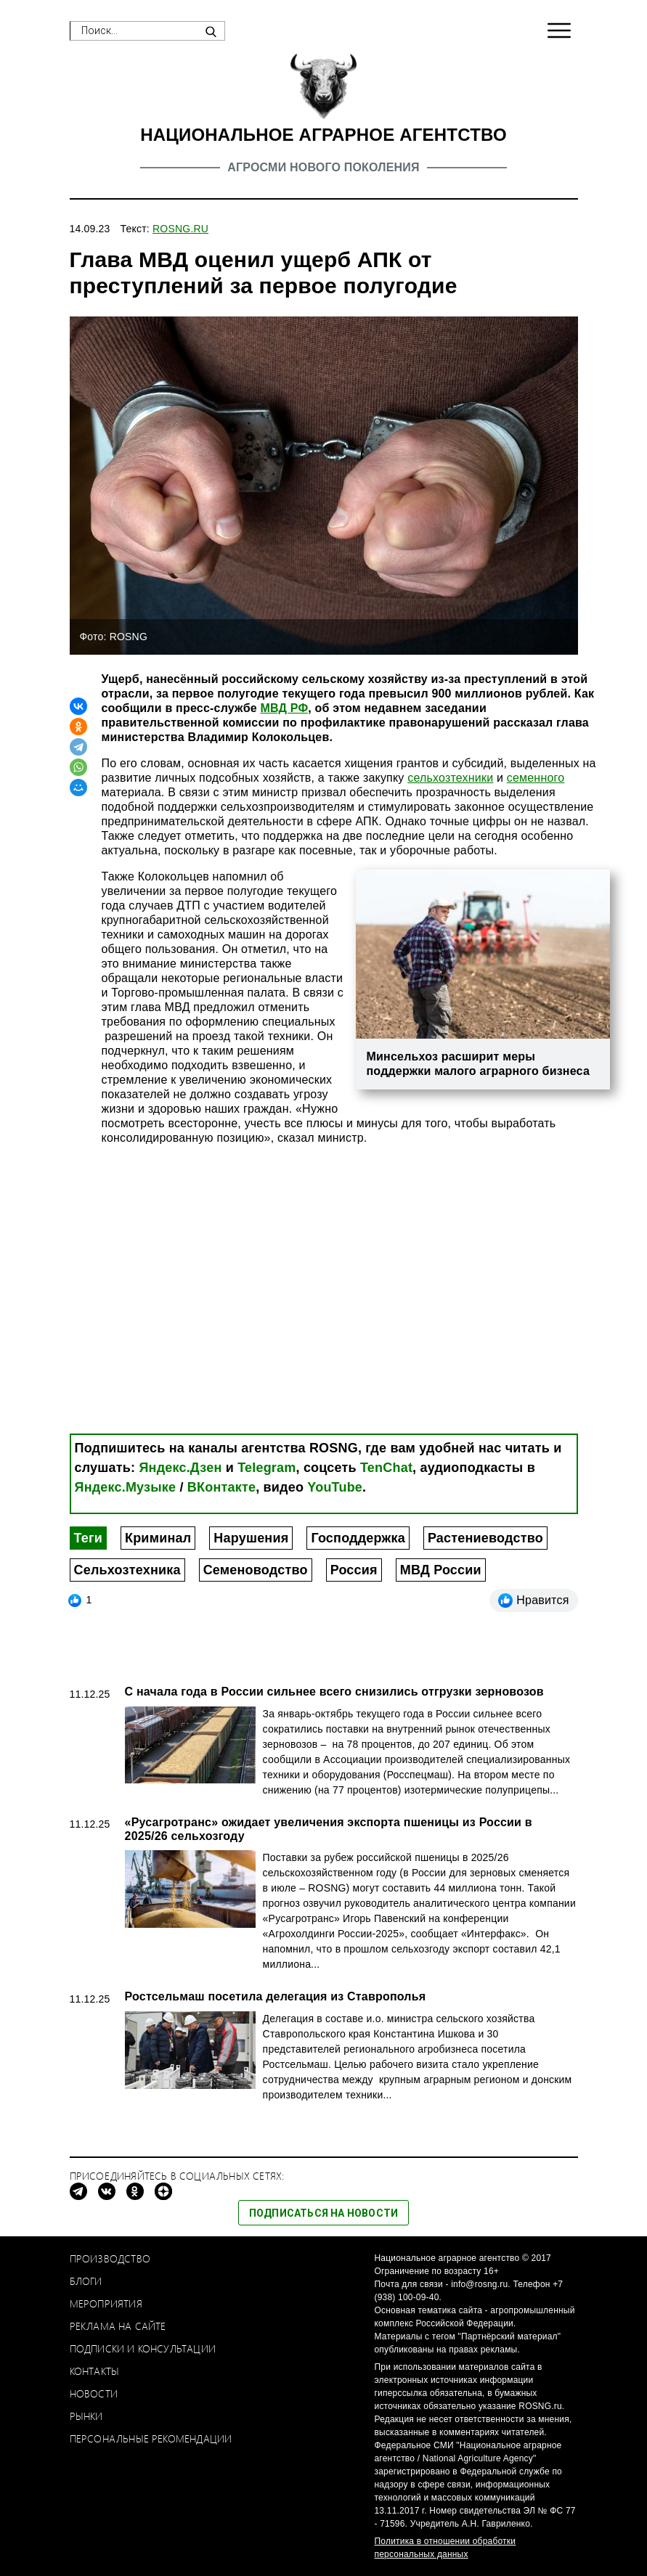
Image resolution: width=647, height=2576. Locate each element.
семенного (536, 778)
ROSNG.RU (180, 228)
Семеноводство (255, 1570)
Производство (110, 2258)
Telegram (266, 1467)
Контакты (95, 2371)
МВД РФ (284, 708)
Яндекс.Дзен (180, 1467)
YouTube (334, 1487)
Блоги (86, 2281)
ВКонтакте (221, 1487)
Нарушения (250, 1538)
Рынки (86, 2416)
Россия (354, 1570)
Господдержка (358, 1538)
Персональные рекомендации (151, 2438)
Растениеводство (485, 1538)
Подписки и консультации (143, 2348)
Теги (88, 1538)
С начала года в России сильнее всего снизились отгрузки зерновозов (334, 1691)
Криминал (158, 1538)
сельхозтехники (450, 778)
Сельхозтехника (127, 1570)
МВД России (440, 1570)
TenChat (386, 1467)
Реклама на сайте (118, 2326)
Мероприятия (106, 2303)
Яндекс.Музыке (125, 1487)
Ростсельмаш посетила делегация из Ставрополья (275, 1996)
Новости (94, 2393)
